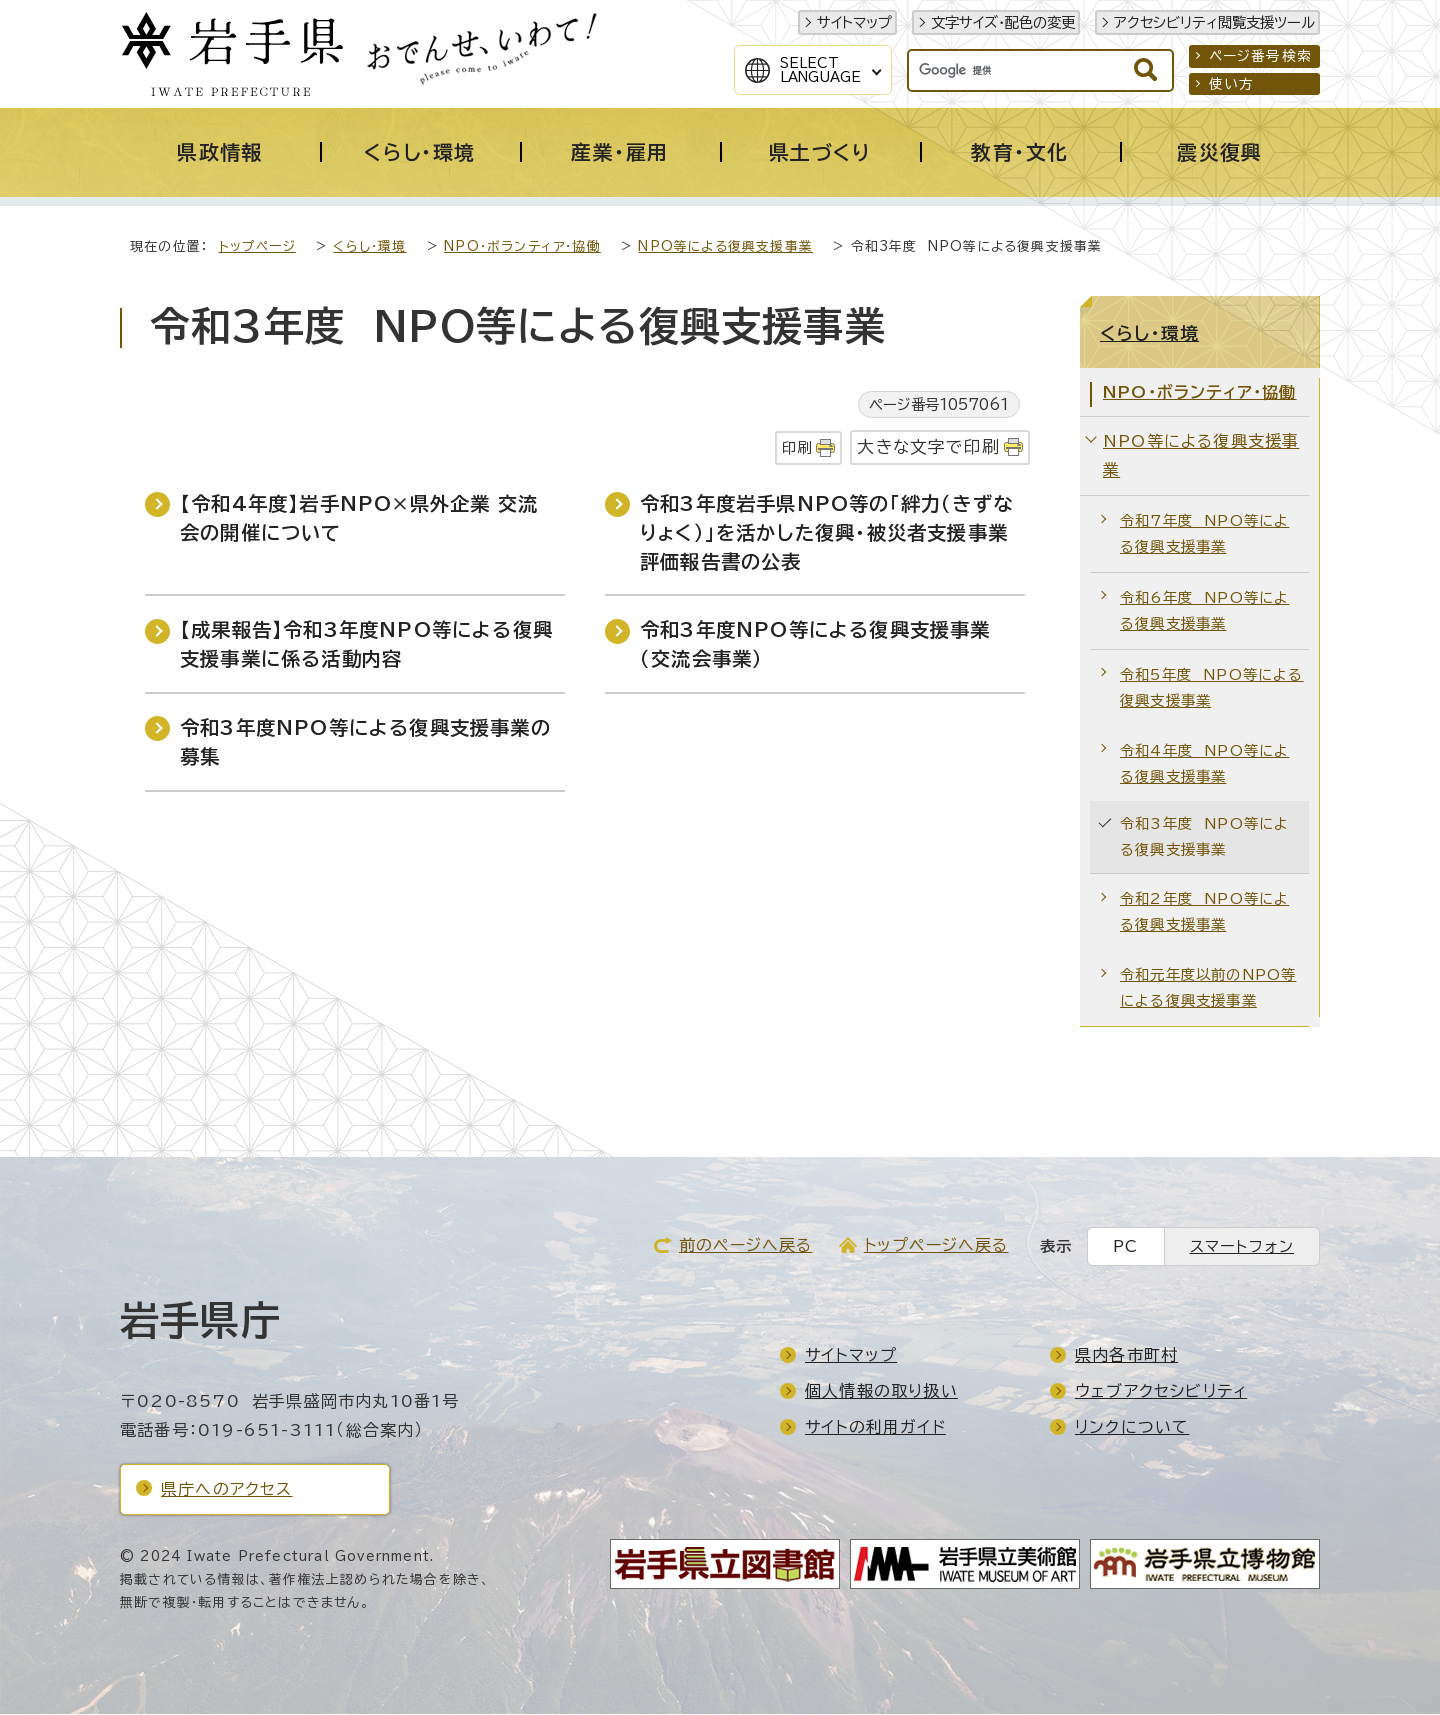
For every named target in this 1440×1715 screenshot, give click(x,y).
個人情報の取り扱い (881, 1392)
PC (1125, 1247)
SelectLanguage (820, 70)
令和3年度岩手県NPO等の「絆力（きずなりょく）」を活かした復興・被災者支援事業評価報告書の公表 (826, 533)
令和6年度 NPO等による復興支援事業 (1204, 611)
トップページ (257, 247)
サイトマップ (854, 22)
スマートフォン (1242, 1247)
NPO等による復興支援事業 (725, 247)
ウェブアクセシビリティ (1161, 1392)
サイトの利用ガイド (875, 1428)
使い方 (1232, 84)
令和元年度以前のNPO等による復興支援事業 (1208, 988)
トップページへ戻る (936, 1246)
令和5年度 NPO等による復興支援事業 (1212, 688)
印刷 (797, 448)
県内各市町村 (1126, 1356)
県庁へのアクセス (227, 1490)
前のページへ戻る (746, 1246)
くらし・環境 (369, 247)
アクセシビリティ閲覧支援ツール (1214, 22)
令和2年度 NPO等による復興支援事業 (1204, 912)
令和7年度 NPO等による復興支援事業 (1204, 534)
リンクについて (1132, 1428)
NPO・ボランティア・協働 (522, 247)
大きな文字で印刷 (928, 447)
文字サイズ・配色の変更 (1003, 22)
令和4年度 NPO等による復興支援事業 (1204, 764)
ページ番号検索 (1260, 56)
